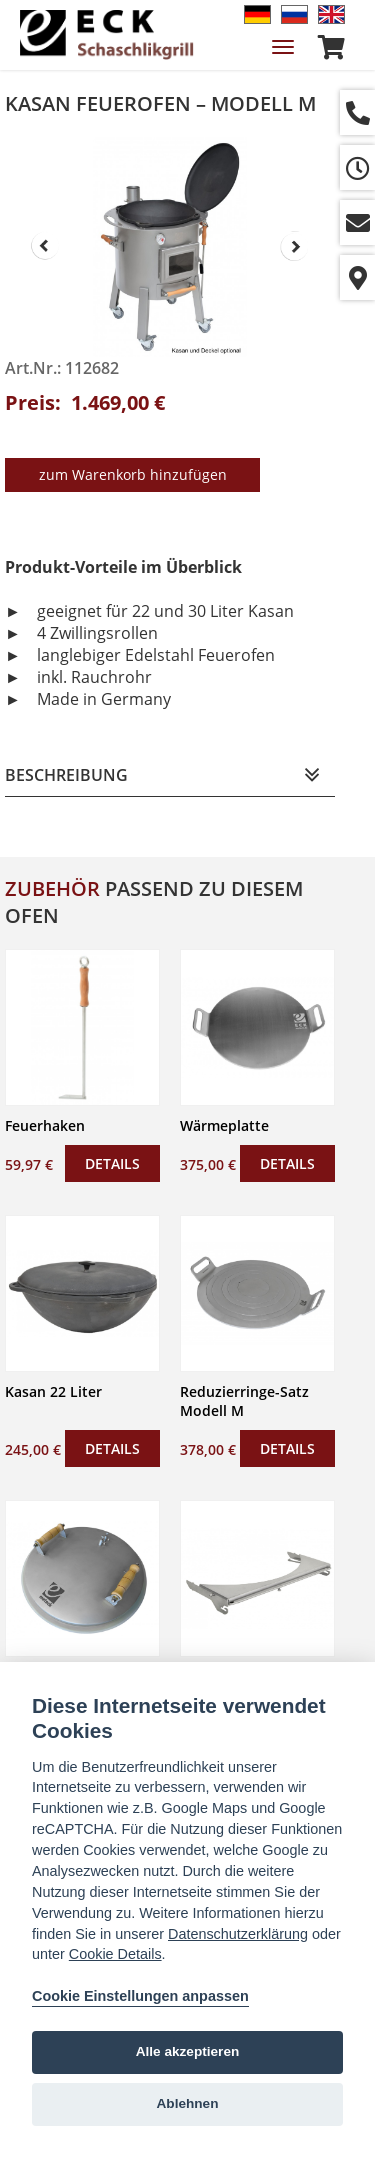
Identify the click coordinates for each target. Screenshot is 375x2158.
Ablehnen (188, 2103)
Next (295, 246)
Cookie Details (115, 1954)
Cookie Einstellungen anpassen (140, 1996)
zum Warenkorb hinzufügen (133, 474)
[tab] (170, 775)
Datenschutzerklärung (238, 1934)
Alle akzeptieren (188, 2051)
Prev (45, 246)
